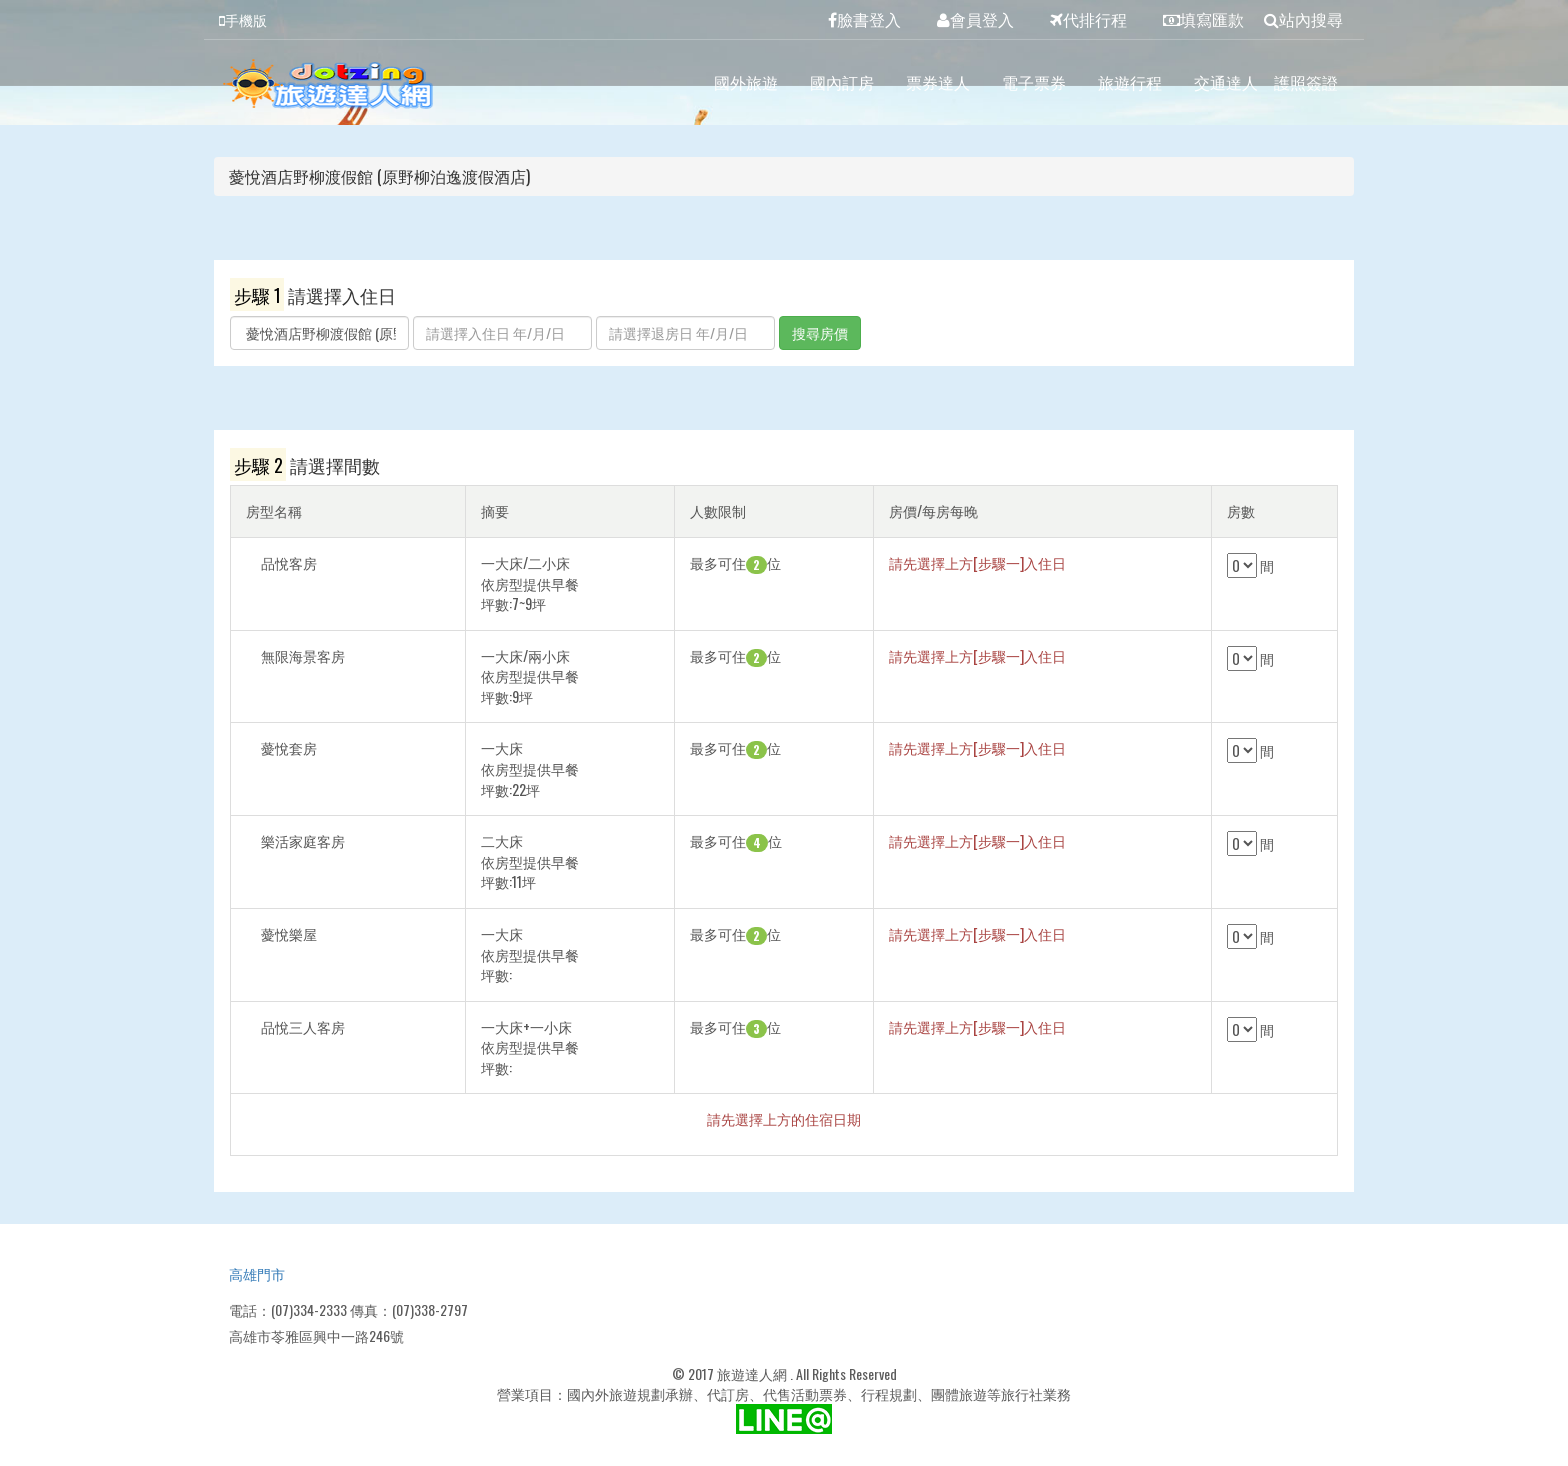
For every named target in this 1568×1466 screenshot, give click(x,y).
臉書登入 (864, 19)
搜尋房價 (820, 332)
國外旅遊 (746, 82)
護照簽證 (1306, 82)
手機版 (243, 19)
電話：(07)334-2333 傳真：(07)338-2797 (348, 1309)
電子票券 (1034, 82)
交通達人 (1226, 82)
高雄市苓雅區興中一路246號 (316, 1335)
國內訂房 (842, 82)
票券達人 (938, 82)
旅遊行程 (1130, 82)
